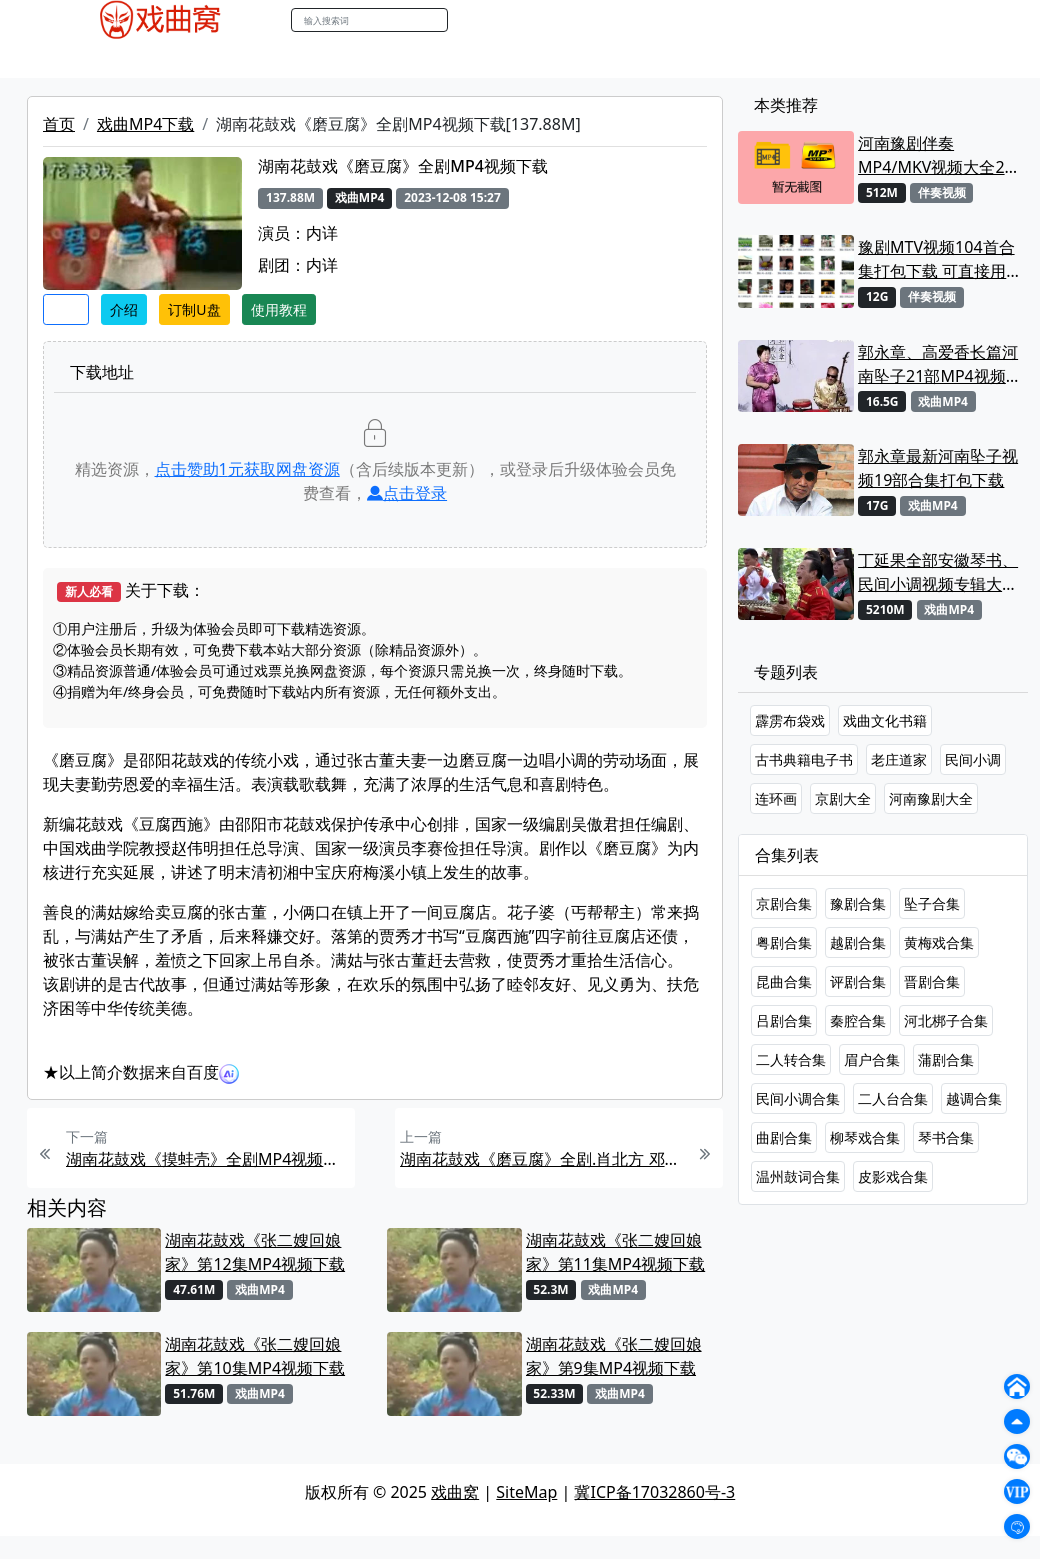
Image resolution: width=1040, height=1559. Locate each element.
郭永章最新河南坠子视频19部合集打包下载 (938, 468)
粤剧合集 (784, 942)
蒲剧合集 (946, 1059)
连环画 (776, 798)
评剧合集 (858, 981)
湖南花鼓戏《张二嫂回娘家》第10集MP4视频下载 (255, 1356)
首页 (59, 124)
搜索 (469, 19)
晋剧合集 (932, 981)
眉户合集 (872, 1059)
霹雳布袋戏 (790, 720)
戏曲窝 (455, 1492)
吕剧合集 (784, 1020)
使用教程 (279, 309)
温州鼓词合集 (798, 1176)
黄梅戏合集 (939, 942)
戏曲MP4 (78, 59)
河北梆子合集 (946, 1020)
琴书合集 (946, 1137)
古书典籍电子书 (804, 759)
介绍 (124, 309)
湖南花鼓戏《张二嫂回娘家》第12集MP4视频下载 (255, 1252)
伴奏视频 (450, 59)
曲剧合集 (784, 1137)
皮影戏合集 (893, 1176)
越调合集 (974, 1098)
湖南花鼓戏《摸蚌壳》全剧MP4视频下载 (208, 1159)
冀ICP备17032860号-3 (654, 1492)
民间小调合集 (798, 1098)
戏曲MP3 (157, 59)
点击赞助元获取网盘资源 (247, 469)
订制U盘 (194, 309)
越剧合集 (858, 942)
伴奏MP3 (372, 59)
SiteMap (526, 1492)
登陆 (974, 20)
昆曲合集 (784, 981)
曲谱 (556, 59)
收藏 (66, 309)
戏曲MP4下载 (145, 124)
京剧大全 (843, 798)
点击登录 (407, 493)
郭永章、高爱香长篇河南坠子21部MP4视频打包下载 (940, 364)
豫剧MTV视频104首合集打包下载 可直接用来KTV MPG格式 (940, 259)
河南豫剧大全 (931, 798)
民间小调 (973, 759)
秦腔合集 (858, 1020)
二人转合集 (791, 1059)
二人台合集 (893, 1098)
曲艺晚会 (295, 59)
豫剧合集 (858, 903)
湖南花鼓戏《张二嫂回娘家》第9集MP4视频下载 (614, 1356)
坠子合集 (932, 903)
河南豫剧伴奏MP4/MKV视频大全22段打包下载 (936, 155)
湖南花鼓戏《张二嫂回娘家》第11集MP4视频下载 (616, 1252)
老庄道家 (899, 759)
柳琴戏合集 (865, 1137)
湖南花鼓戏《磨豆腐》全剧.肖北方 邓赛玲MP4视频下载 (542, 1159)
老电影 (227, 59)
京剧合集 (784, 903)
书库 (511, 59)
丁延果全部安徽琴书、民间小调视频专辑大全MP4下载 (938, 572)
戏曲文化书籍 (885, 720)
